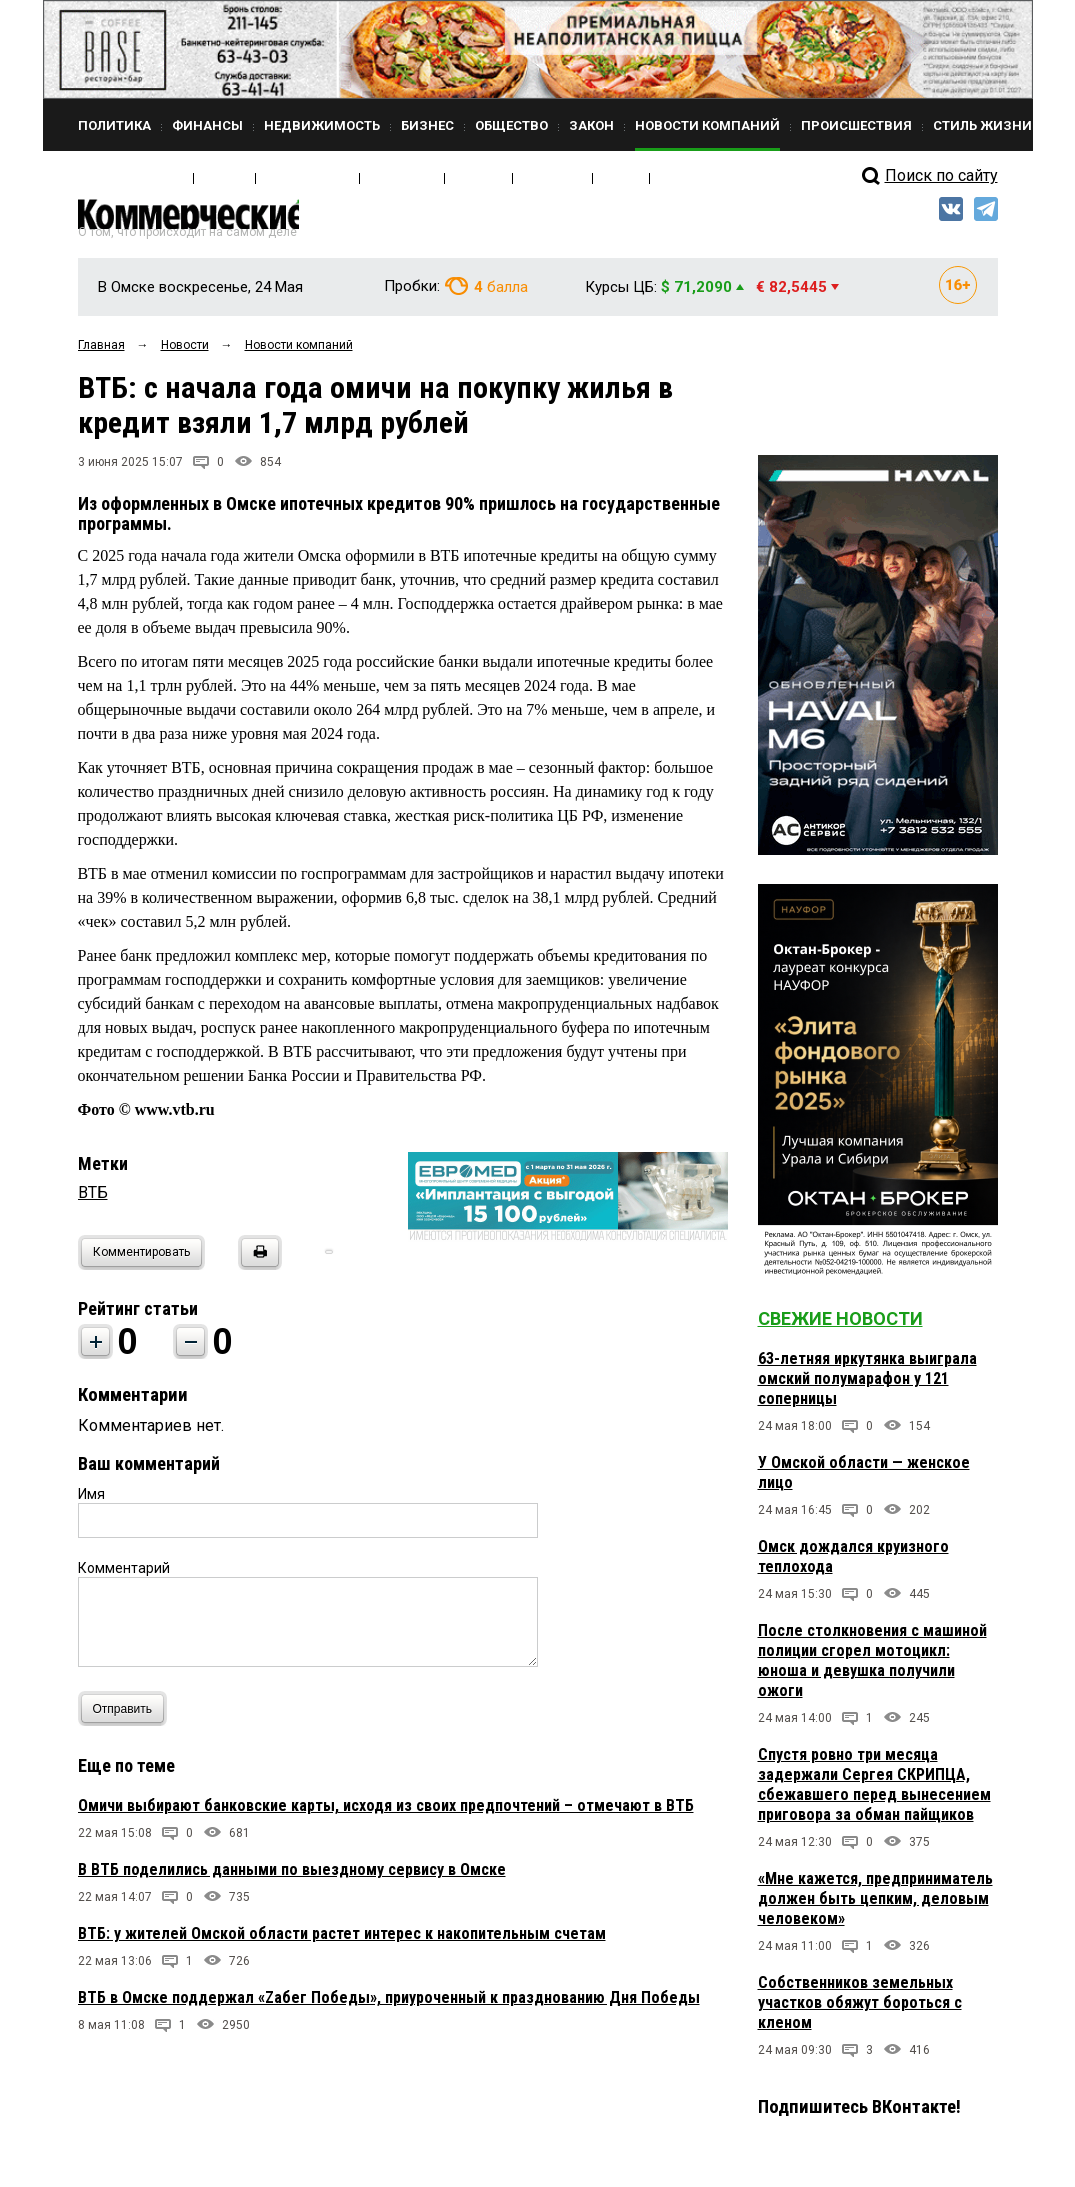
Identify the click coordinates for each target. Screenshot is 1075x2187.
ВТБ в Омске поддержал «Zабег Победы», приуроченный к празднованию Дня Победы (389, 2007)
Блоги (534, 178)
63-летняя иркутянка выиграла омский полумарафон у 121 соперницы (867, 1388)
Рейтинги (477, 178)
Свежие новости (840, 1328)
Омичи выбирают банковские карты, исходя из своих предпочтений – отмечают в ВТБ (386, 1815)
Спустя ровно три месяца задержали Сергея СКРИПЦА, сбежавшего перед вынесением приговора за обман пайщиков (874, 1794)
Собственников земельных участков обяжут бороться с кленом (860, 2012)
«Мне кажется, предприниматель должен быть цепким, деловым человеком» (875, 1908)
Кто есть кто (271, 178)
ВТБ (93, 1202)
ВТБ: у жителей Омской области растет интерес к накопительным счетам (342, 1943)
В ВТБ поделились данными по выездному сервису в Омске (292, 1879)
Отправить (127, 1718)
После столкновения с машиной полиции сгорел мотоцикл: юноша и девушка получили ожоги (872, 1670)
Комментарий (124, 1578)
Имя (91, 1504)
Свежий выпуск (123, 178)
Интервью (348, 178)
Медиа (202, 178)
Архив (583, 178)
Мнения (413, 178)
